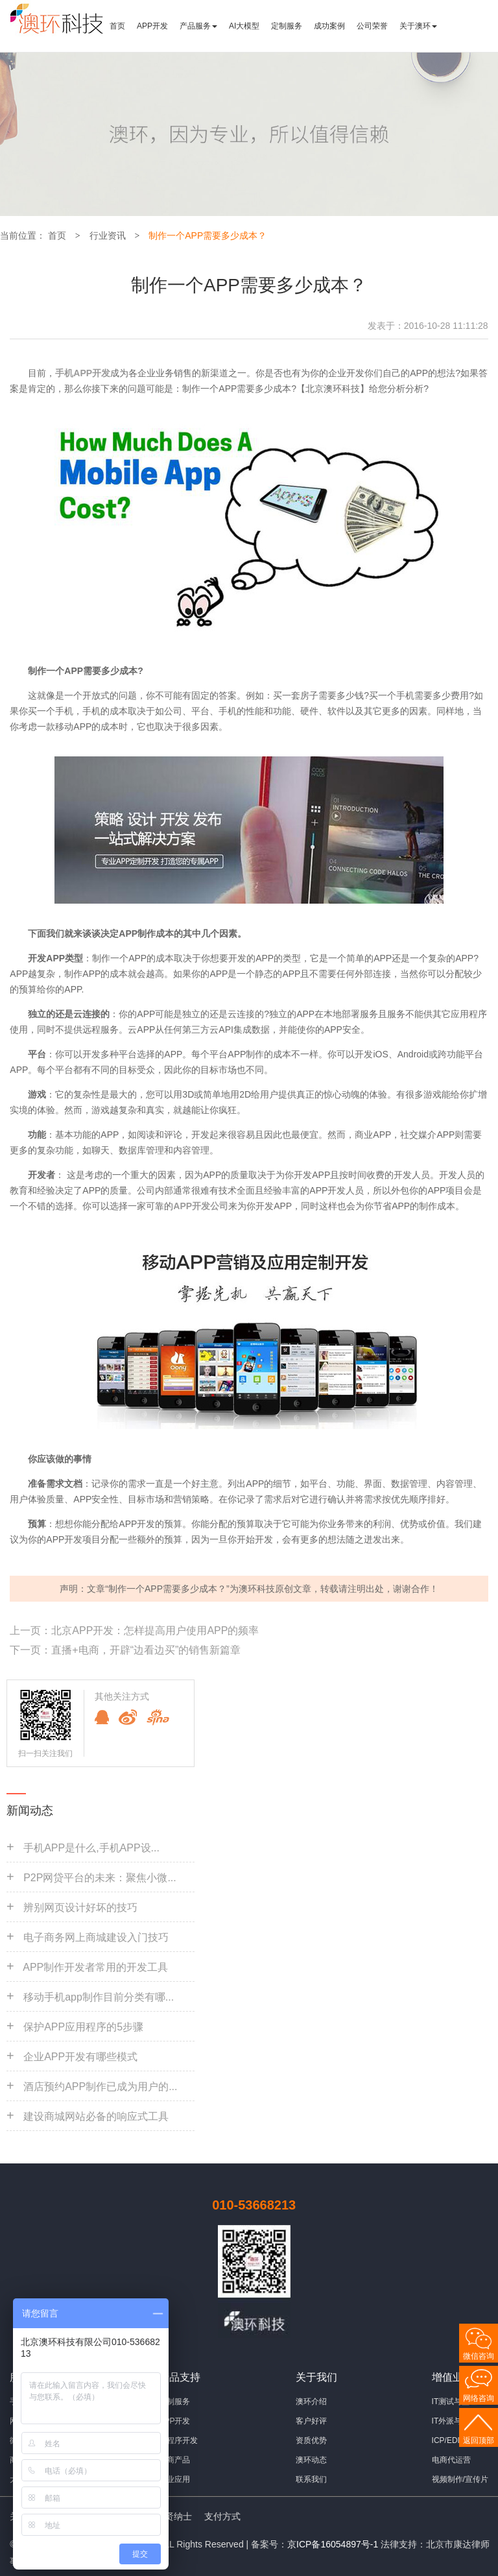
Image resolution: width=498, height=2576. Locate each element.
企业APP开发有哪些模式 (80, 2056)
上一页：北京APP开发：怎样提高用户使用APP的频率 (134, 1630)
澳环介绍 (311, 2401)
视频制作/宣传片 (460, 2479)
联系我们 (311, 2479)
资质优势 (311, 2440)
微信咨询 (478, 2356)
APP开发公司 (200, 1206)
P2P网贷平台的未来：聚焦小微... (99, 1877)
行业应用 (174, 2479)
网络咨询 (478, 2398)
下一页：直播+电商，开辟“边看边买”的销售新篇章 (125, 1649)
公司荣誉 (372, 25)
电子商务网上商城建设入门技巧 (96, 1937)
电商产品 (174, 2459)
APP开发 (152, 25)
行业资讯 (107, 235)
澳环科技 (257, 1588)
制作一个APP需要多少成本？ (207, 235)
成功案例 (329, 25)
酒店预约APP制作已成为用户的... (100, 2086)
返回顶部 (478, 2440)
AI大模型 (244, 25)
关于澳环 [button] (418, 25)
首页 (117, 25)
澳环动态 (311, 2459)
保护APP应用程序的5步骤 (83, 2026)
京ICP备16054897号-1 (332, 2544)
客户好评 (311, 2421)
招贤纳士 (174, 2516)
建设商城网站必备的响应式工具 (96, 2116)
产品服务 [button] (198, 25)
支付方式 (222, 2516)
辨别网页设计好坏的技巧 (80, 1907)
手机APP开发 (82, 373)
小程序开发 (178, 2440)
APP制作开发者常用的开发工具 (95, 1967)
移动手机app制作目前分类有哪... (98, 1997)
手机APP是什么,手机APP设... (91, 1847)
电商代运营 (451, 2459)
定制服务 (286, 25)
